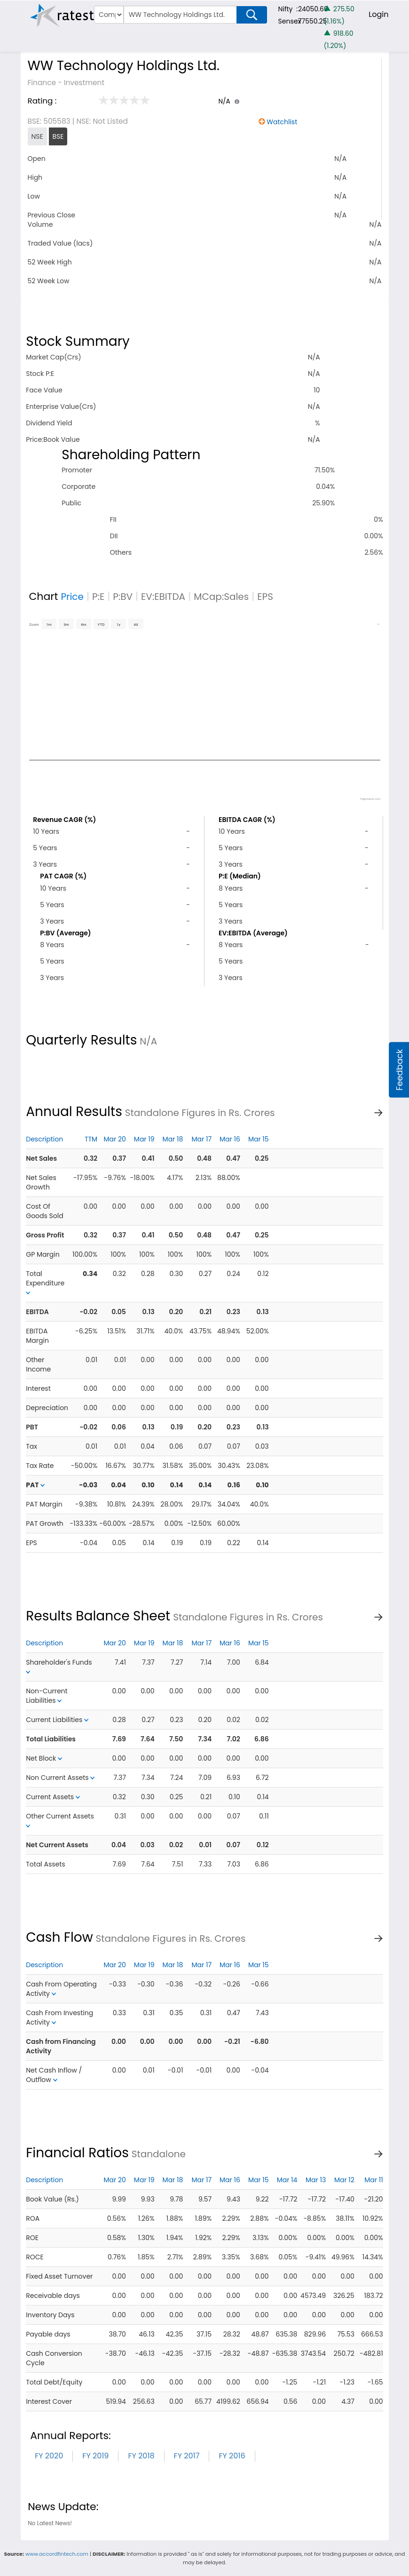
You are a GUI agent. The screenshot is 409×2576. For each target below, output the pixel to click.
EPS (265, 596)
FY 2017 (187, 2455)
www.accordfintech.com (56, 2554)
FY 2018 (141, 2455)
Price (72, 596)
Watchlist (282, 122)
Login (378, 14)
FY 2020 (49, 2455)
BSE (58, 136)
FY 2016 (232, 2455)
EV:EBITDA (163, 596)
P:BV (123, 596)
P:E (98, 596)
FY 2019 (95, 2455)
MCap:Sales (221, 596)
